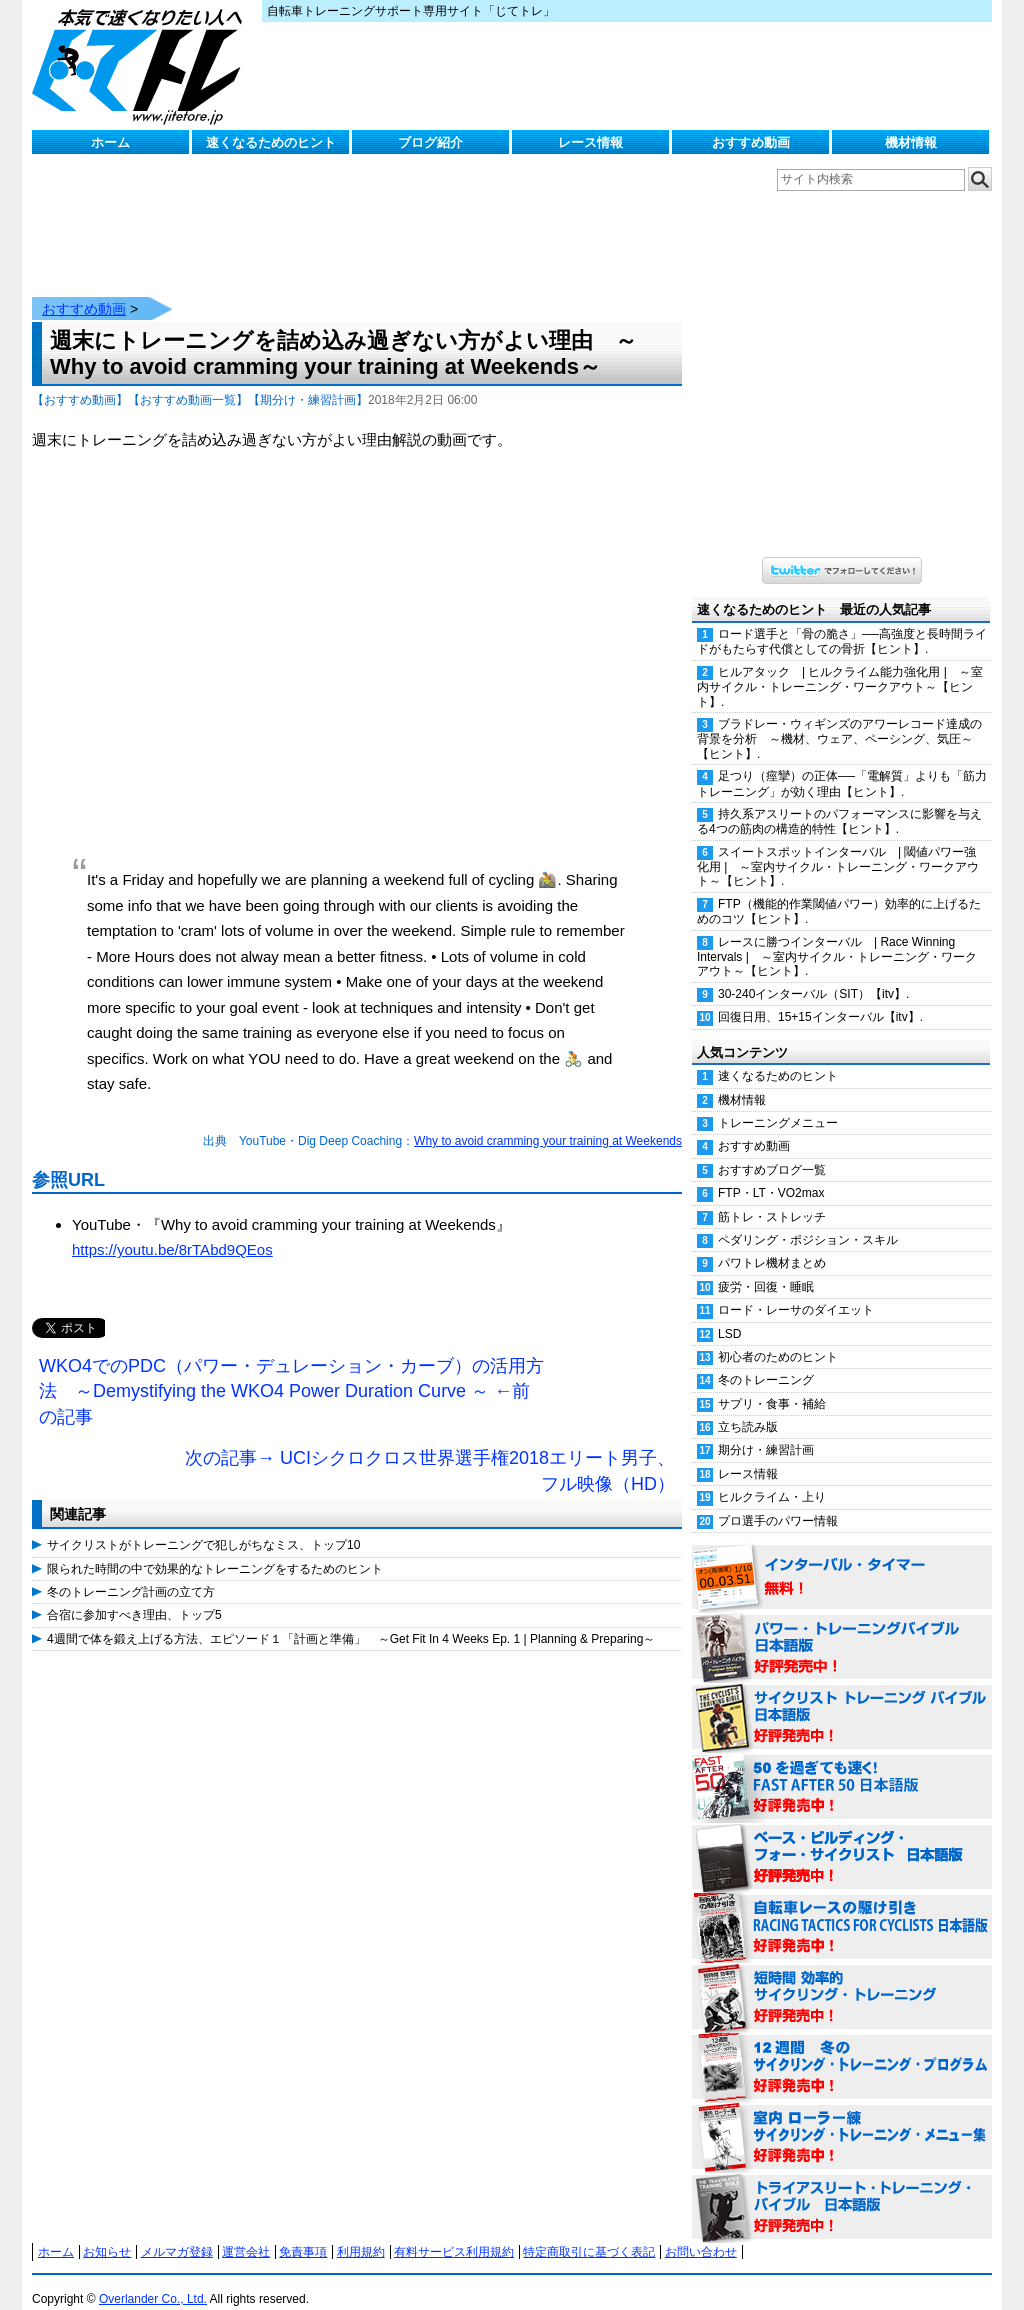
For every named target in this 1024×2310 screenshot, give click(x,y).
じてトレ (142, 65)
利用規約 (361, 2232)
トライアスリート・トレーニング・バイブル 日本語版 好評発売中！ (842, 2188)
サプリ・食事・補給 (772, 1384)
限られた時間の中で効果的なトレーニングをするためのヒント (215, 1549)
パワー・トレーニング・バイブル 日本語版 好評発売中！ (842, 1628)
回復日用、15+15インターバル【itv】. (820, 997)
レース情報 (590, 142)
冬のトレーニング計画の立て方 (131, 1572)
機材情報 (911, 142)
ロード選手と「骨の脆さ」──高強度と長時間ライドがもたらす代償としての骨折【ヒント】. (842, 621)
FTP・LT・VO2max (771, 1173)
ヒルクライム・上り (772, 1477)
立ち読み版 (748, 1407)
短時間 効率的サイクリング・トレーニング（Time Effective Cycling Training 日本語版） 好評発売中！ (842, 1978)
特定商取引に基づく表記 (589, 2232)
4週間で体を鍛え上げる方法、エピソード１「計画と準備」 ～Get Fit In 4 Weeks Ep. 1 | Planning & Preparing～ (351, 1619)
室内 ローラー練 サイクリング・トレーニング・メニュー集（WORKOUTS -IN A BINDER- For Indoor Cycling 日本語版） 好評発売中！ (842, 2118)
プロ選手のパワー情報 (778, 1501)
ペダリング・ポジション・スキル (808, 1220)
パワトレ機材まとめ (772, 1243)
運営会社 (246, 2232)
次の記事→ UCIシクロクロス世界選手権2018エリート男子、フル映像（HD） (430, 1451)
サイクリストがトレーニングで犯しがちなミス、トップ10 (203, 1525)
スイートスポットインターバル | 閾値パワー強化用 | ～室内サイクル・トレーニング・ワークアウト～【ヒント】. (838, 847)
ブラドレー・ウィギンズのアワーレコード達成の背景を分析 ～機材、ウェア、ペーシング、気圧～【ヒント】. (839, 719)
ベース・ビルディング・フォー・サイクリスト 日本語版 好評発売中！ (842, 1838)
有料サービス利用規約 (454, 2232)
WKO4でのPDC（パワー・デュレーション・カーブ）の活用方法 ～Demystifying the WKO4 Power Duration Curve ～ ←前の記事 (291, 1371)
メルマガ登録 (177, 2232)
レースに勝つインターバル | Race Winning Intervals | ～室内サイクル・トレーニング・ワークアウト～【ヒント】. (837, 937)
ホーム (110, 142)
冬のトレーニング (766, 1360)
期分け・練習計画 (766, 1430)
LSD (729, 1314)
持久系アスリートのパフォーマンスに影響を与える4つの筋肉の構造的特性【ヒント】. (839, 801)
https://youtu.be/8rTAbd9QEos (172, 1229)
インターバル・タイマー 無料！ (842, 1558)
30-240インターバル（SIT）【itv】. (813, 974)
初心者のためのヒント (778, 1337)
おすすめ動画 (751, 142)
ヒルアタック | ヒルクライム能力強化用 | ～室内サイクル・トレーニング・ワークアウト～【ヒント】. (840, 667)
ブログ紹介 (430, 142)
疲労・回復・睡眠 (766, 1267)
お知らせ (107, 2232)
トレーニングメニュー (778, 1103)
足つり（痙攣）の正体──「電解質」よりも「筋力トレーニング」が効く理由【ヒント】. (842, 763)
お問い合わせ (701, 2232)
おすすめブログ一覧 (772, 1150)
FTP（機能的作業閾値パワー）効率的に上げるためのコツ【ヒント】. (839, 891)
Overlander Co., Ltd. (153, 2279)
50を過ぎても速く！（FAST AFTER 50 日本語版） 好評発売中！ (842, 1768)
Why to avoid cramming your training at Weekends (548, 1121)
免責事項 (303, 2232)
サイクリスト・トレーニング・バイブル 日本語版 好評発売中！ (842, 1698)
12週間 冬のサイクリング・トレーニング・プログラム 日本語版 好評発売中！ (842, 2048)
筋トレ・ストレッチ (772, 1197)
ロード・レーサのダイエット (796, 1290)
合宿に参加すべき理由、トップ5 (134, 1595)
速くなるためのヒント (271, 142)
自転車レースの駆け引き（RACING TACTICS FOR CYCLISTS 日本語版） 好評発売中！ (842, 1908)
